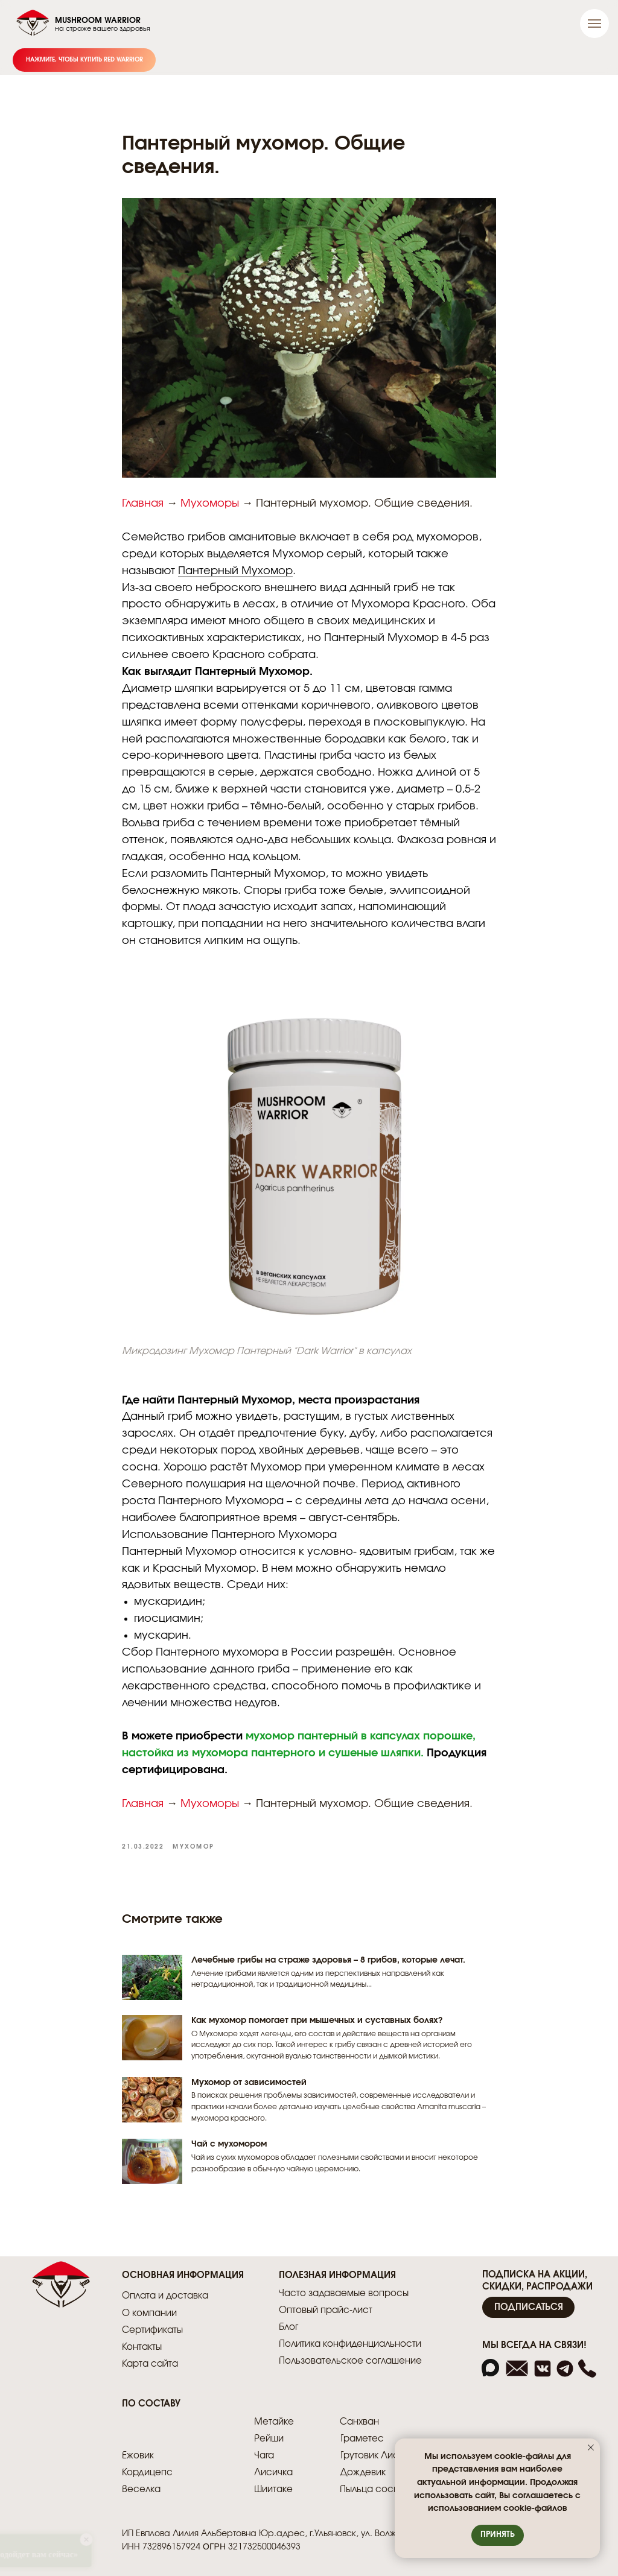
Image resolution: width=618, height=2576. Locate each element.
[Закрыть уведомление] (591, 2448)
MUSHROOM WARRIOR (98, 21)
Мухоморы (209, 503)
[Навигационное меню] (594, 23)
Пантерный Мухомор (235, 571)
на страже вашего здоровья (102, 28)
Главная (143, 503)
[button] (528, 2307)
